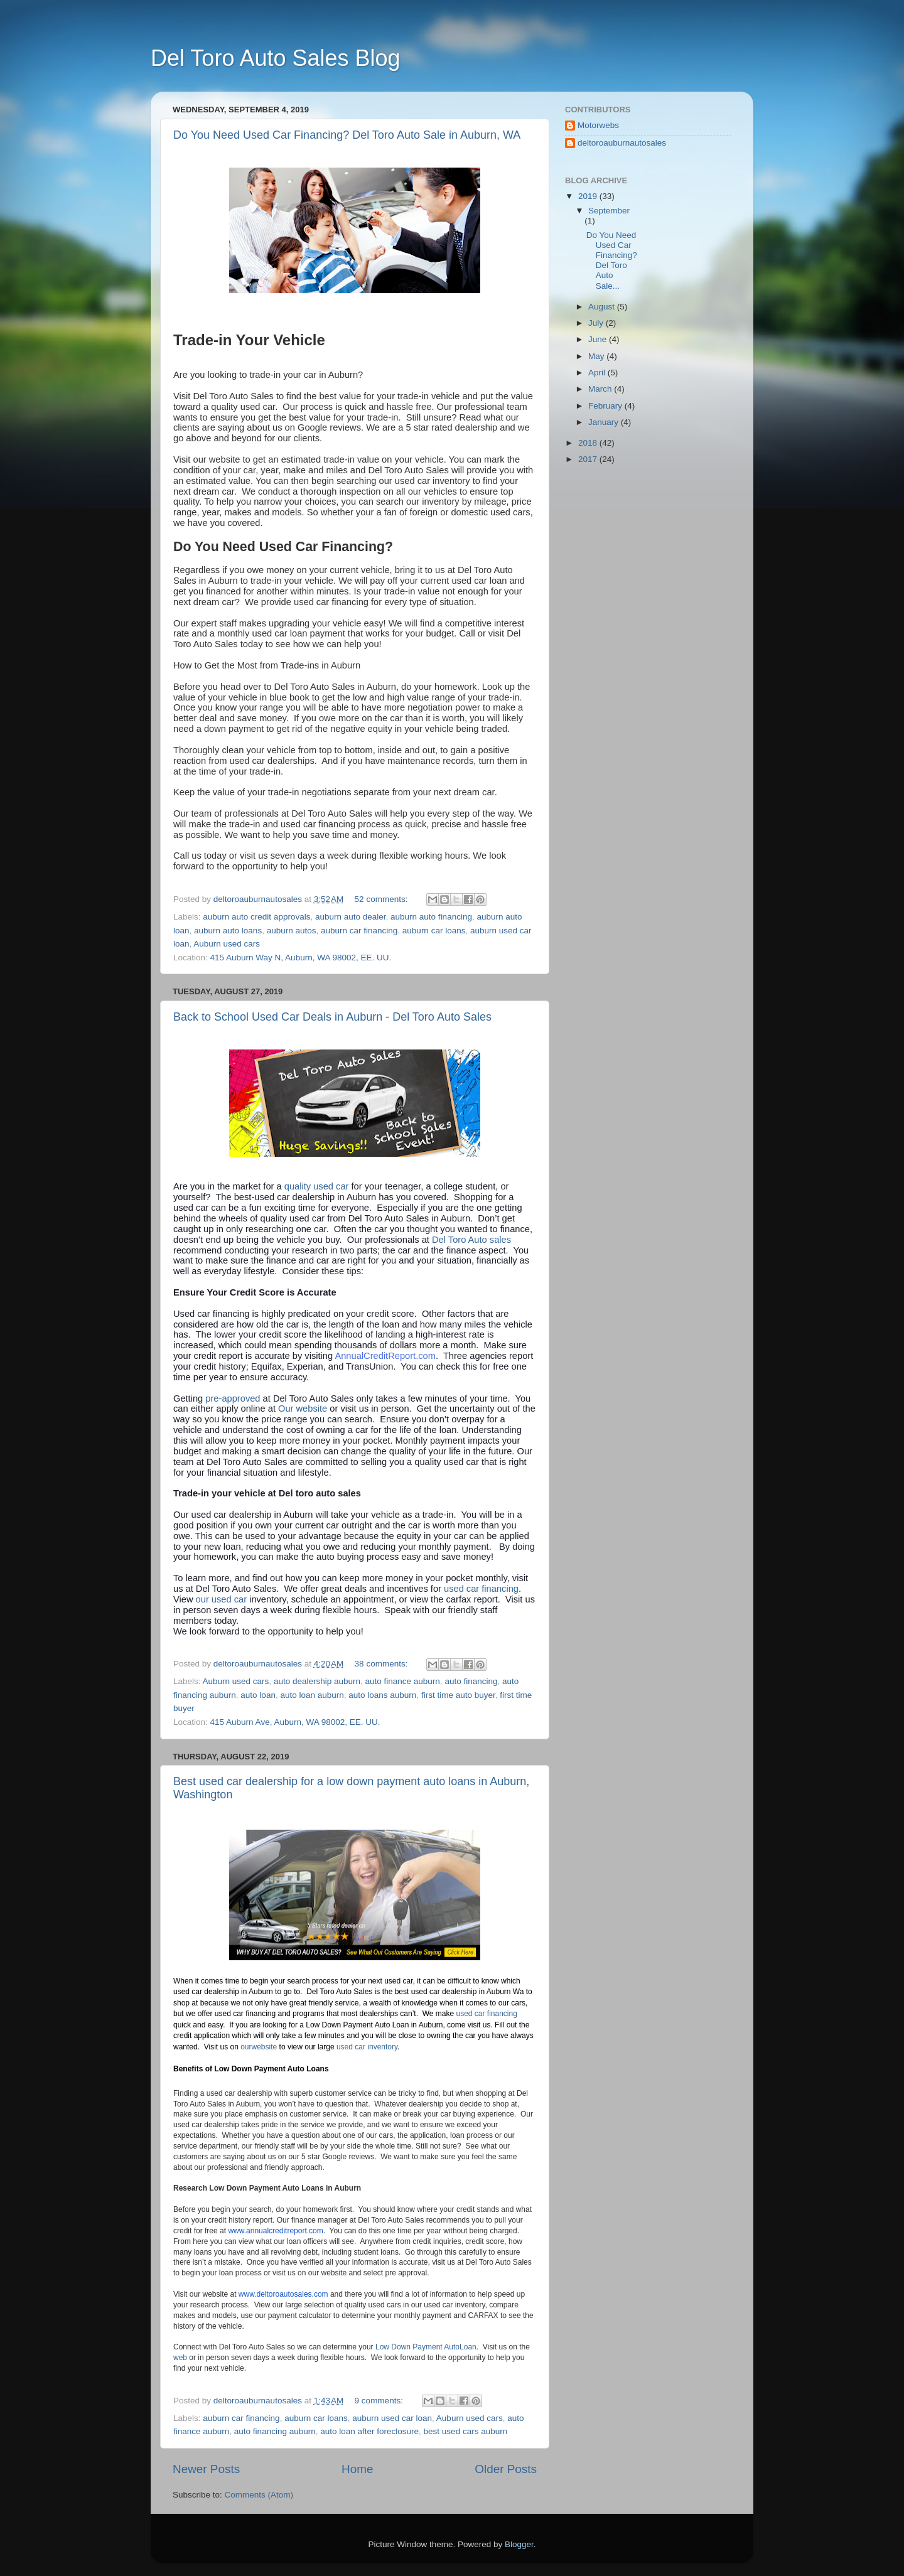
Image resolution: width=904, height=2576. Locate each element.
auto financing (470, 1681)
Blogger (519, 2544)
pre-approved (232, 1398)
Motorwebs (598, 125)
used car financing (481, 1589)
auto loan (258, 1695)
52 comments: (383, 899)
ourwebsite (258, 2046)
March (601, 389)
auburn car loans (434, 930)
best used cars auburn (466, 2431)
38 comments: (383, 1663)
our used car (223, 1599)
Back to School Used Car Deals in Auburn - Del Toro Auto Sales (332, 1017)
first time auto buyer (458, 1695)
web (180, 2357)
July (597, 323)
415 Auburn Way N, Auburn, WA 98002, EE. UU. (301, 957)
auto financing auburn (275, 2431)
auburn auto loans (228, 930)
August (602, 306)
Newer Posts (206, 2469)
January (604, 422)
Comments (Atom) (259, 2494)
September (609, 210)
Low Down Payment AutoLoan (425, 2347)
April (598, 372)
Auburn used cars (226, 943)
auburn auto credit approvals (256, 916)
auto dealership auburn (317, 1681)
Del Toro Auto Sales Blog (276, 58)
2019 (589, 196)
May (597, 356)
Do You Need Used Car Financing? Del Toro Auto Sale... (611, 260)
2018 (589, 443)
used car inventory (366, 2046)
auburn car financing (359, 930)
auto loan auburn (311, 1695)
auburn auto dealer (350, 916)
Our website (302, 1408)
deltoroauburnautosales (622, 143)
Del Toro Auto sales (471, 1240)
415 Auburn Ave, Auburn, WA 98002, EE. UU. (295, 1722)
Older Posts (506, 2469)
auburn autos (291, 930)
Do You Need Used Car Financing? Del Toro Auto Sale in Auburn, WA (346, 135)
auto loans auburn (382, 1695)
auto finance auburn (402, 1681)
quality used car (318, 1186)
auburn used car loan (392, 2418)
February (606, 406)
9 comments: (380, 2400)
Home (357, 2469)
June (598, 339)
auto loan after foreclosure (369, 2431)
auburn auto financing (431, 916)
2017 (589, 459)
